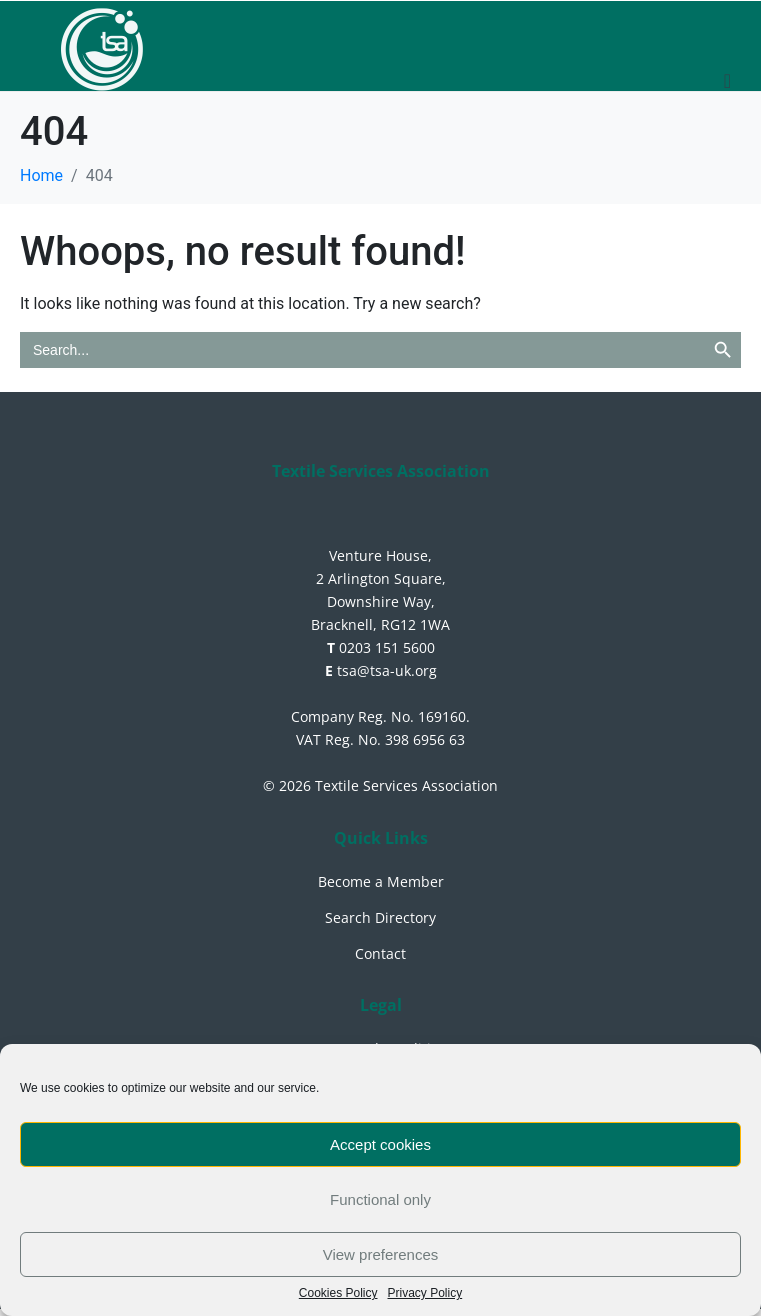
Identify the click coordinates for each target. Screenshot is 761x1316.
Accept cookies (380, 1144)
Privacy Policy (425, 1293)
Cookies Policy (338, 1293)
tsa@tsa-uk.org (381, 670)
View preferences (381, 1254)
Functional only (380, 1199)
